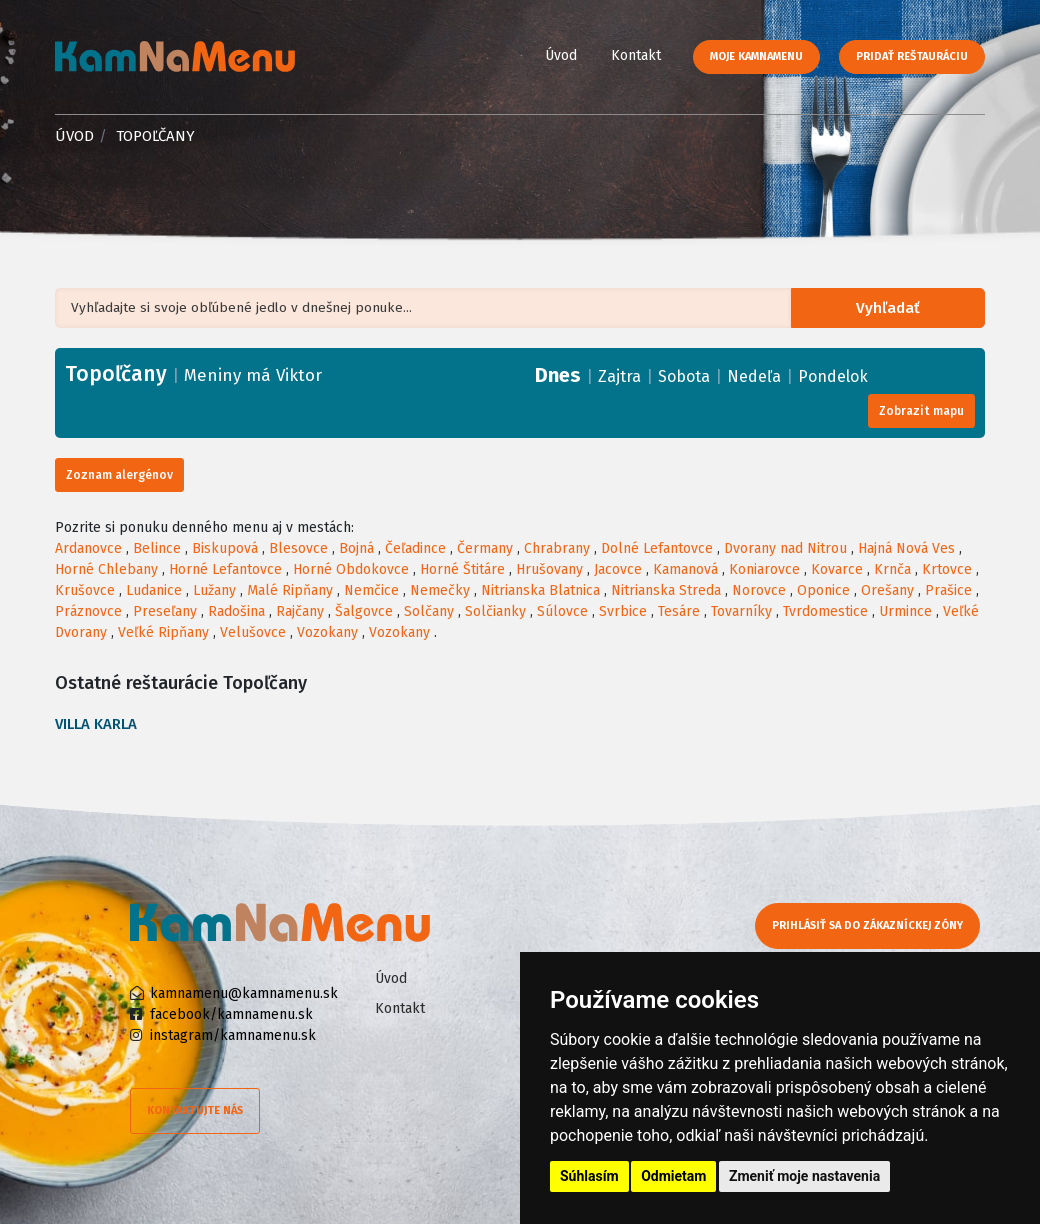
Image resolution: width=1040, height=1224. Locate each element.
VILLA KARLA (96, 724)
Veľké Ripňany (163, 632)
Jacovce (618, 569)
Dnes (558, 375)
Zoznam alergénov (119, 475)
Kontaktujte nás (195, 1110)
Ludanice (154, 590)
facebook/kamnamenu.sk (231, 1014)
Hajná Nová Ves (906, 548)
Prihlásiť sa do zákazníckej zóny (872, 925)
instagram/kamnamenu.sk (233, 1035)
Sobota (684, 376)
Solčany (429, 611)
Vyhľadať (892, 308)
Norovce (759, 590)
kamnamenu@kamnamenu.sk (244, 993)
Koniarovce (764, 569)
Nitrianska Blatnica (540, 590)
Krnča (892, 569)
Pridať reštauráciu (912, 56)
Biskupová (225, 548)
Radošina (236, 611)
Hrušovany (549, 569)
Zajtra (619, 376)
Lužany (214, 590)
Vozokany (327, 632)
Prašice (948, 590)
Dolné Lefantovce (657, 548)
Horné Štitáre (462, 569)
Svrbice (623, 611)
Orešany (887, 590)
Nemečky (440, 590)
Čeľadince (415, 548)
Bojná (356, 548)
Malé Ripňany (290, 590)
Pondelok (833, 376)
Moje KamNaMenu (756, 56)
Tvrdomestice (825, 611)
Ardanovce (88, 548)
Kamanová (685, 569)
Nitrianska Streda (666, 590)
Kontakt (636, 55)
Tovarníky (741, 611)
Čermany (485, 548)
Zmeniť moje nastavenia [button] (804, 1176)
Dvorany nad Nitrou (785, 548)
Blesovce (298, 548)
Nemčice (371, 590)
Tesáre (679, 611)
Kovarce (837, 569)
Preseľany (165, 611)
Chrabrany (557, 548)
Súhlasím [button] (589, 1176)
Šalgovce (364, 611)
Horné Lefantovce (225, 569)
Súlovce (562, 611)
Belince (157, 548)
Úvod (561, 55)
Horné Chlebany (106, 569)
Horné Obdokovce (351, 569)
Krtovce (947, 569)
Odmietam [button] (673, 1176)
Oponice (823, 590)
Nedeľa (754, 376)
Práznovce (88, 611)
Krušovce (85, 590)
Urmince (905, 611)
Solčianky (495, 611)
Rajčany (300, 611)
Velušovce (253, 632)
